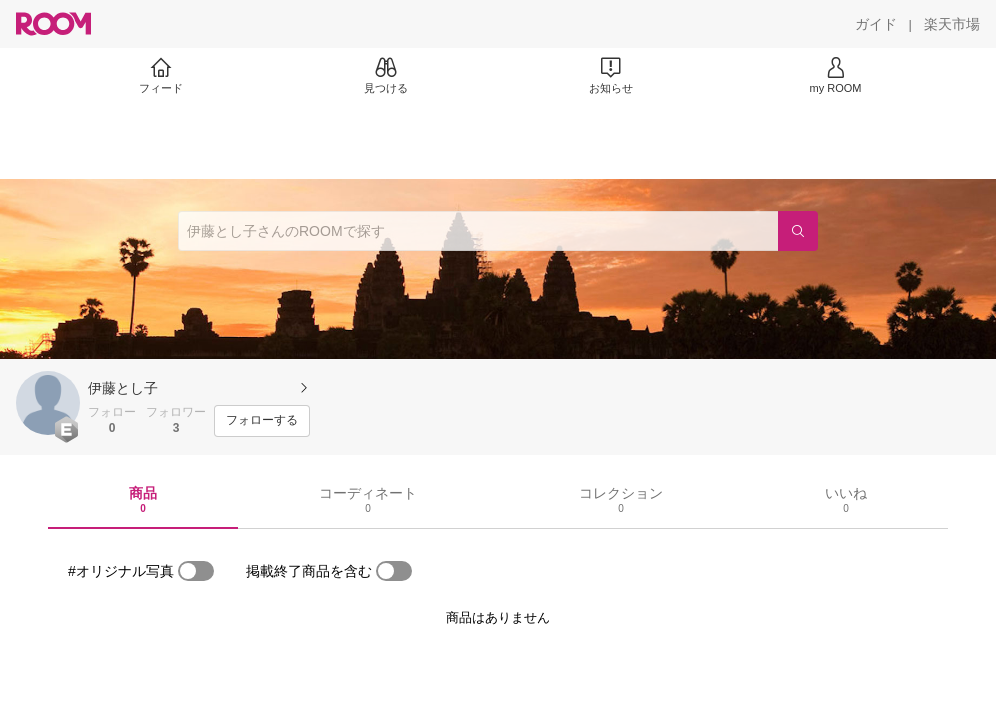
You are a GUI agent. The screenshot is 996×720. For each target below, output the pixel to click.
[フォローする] (262, 421)
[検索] (798, 231)
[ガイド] (876, 24)
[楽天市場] (952, 24)
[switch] (196, 571)
